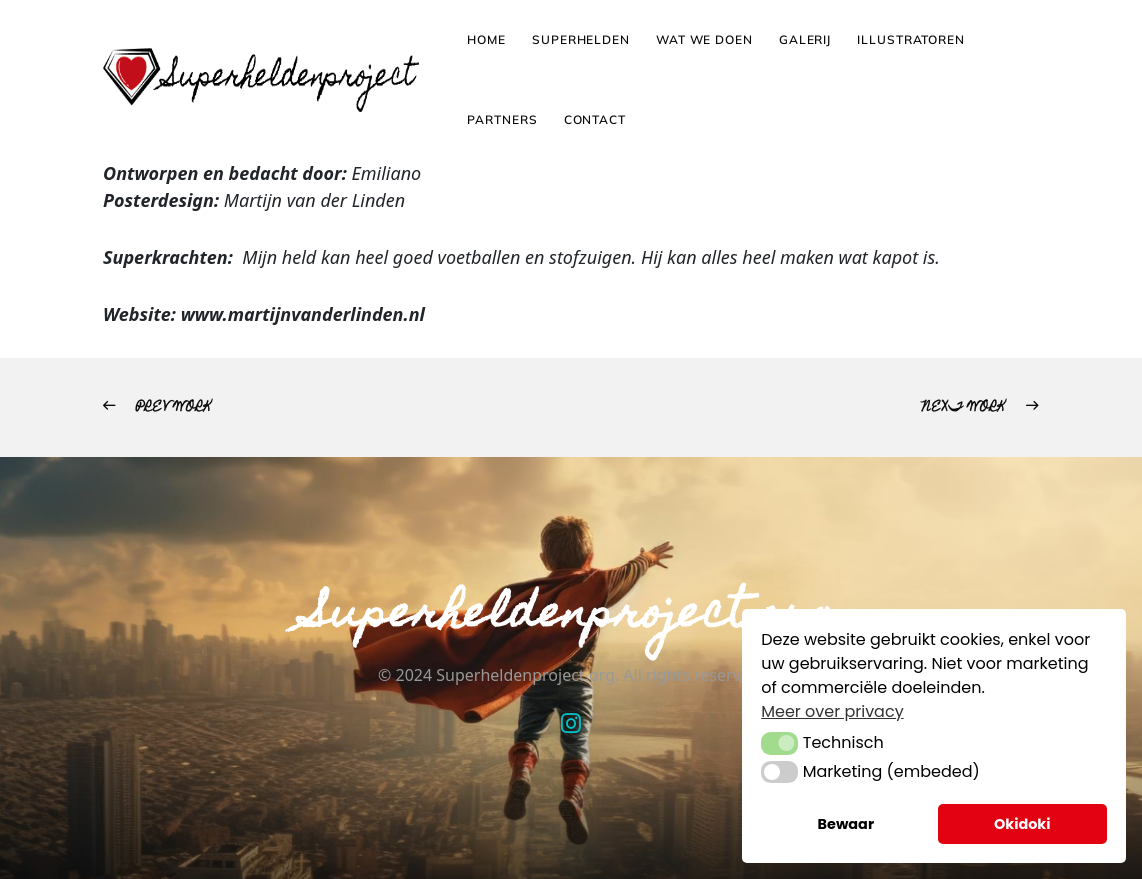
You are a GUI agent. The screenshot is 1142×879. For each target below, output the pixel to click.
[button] (779, 743)
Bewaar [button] (846, 824)
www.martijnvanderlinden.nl (303, 314)
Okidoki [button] (1022, 824)
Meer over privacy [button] (832, 711)
